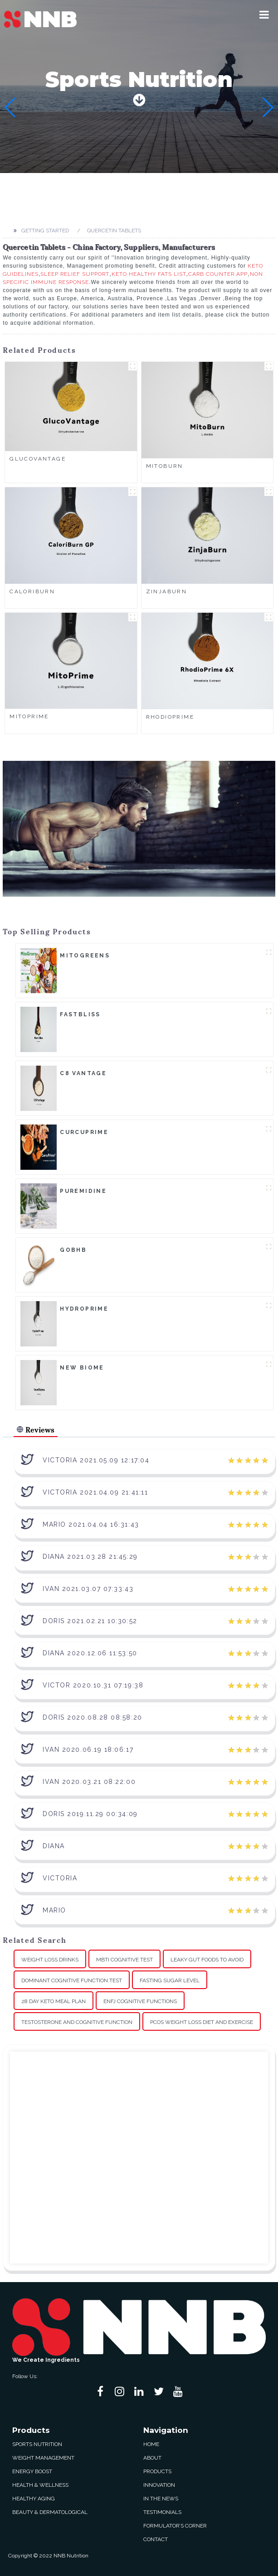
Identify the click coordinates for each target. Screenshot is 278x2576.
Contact (155, 2539)
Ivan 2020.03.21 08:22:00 (89, 1781)
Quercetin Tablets (114, 230)
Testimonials (162, 2512)
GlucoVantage (38, 459)
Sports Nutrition (37, 2444)
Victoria (60, 1878)
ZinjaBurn (166, 591)
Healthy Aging (33, 2498)
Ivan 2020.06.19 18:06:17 (88, 1749)
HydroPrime (84, 1309)
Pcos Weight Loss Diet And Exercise (201, 2022)
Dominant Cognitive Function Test (71, 1980)
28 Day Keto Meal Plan (53, 2001)
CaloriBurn (32, 591)
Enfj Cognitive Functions (140, 2001)
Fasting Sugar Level (170, 1980)
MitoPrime (29, 716)
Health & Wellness (40, 2485)
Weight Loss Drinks (49, 1959)
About (152, 2458)
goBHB (73, 1250)
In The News (160, 2498)
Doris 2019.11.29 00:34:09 (90, 1813)
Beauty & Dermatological (50, 2512)
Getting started (45, 230)
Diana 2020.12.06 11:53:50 (90, 1653)
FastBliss (80, 1014)
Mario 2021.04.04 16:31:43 (91, 1524)
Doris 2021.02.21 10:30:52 (90, 1620)
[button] (264, 14)
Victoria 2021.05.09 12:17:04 (96, 1460)
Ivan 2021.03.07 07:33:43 (88, 1588)
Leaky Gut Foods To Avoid (207, 1959)
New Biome (82, 1368)
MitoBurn (164, 466)
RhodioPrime (170, 717)
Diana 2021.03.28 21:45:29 (90, 1556)
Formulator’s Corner (175, 2526)
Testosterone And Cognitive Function (76, 2022)
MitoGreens (85, 955)
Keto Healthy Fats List (149, 274)
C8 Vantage (83, 1073)
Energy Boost (32, 2471)
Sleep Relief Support (74, 274)
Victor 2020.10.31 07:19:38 (93, 1685)
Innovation (159, 2485)
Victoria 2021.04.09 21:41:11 (95, 1492)
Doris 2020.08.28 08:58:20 (92, 1717)
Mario (54, 1910)
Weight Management (43, 2458)
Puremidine (83, 1191)
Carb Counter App (218, 274)
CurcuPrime (84, 1132)
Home (151, 2444)
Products (157, 2471)
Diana (54, 1846)
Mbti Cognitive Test (124, 1959)
